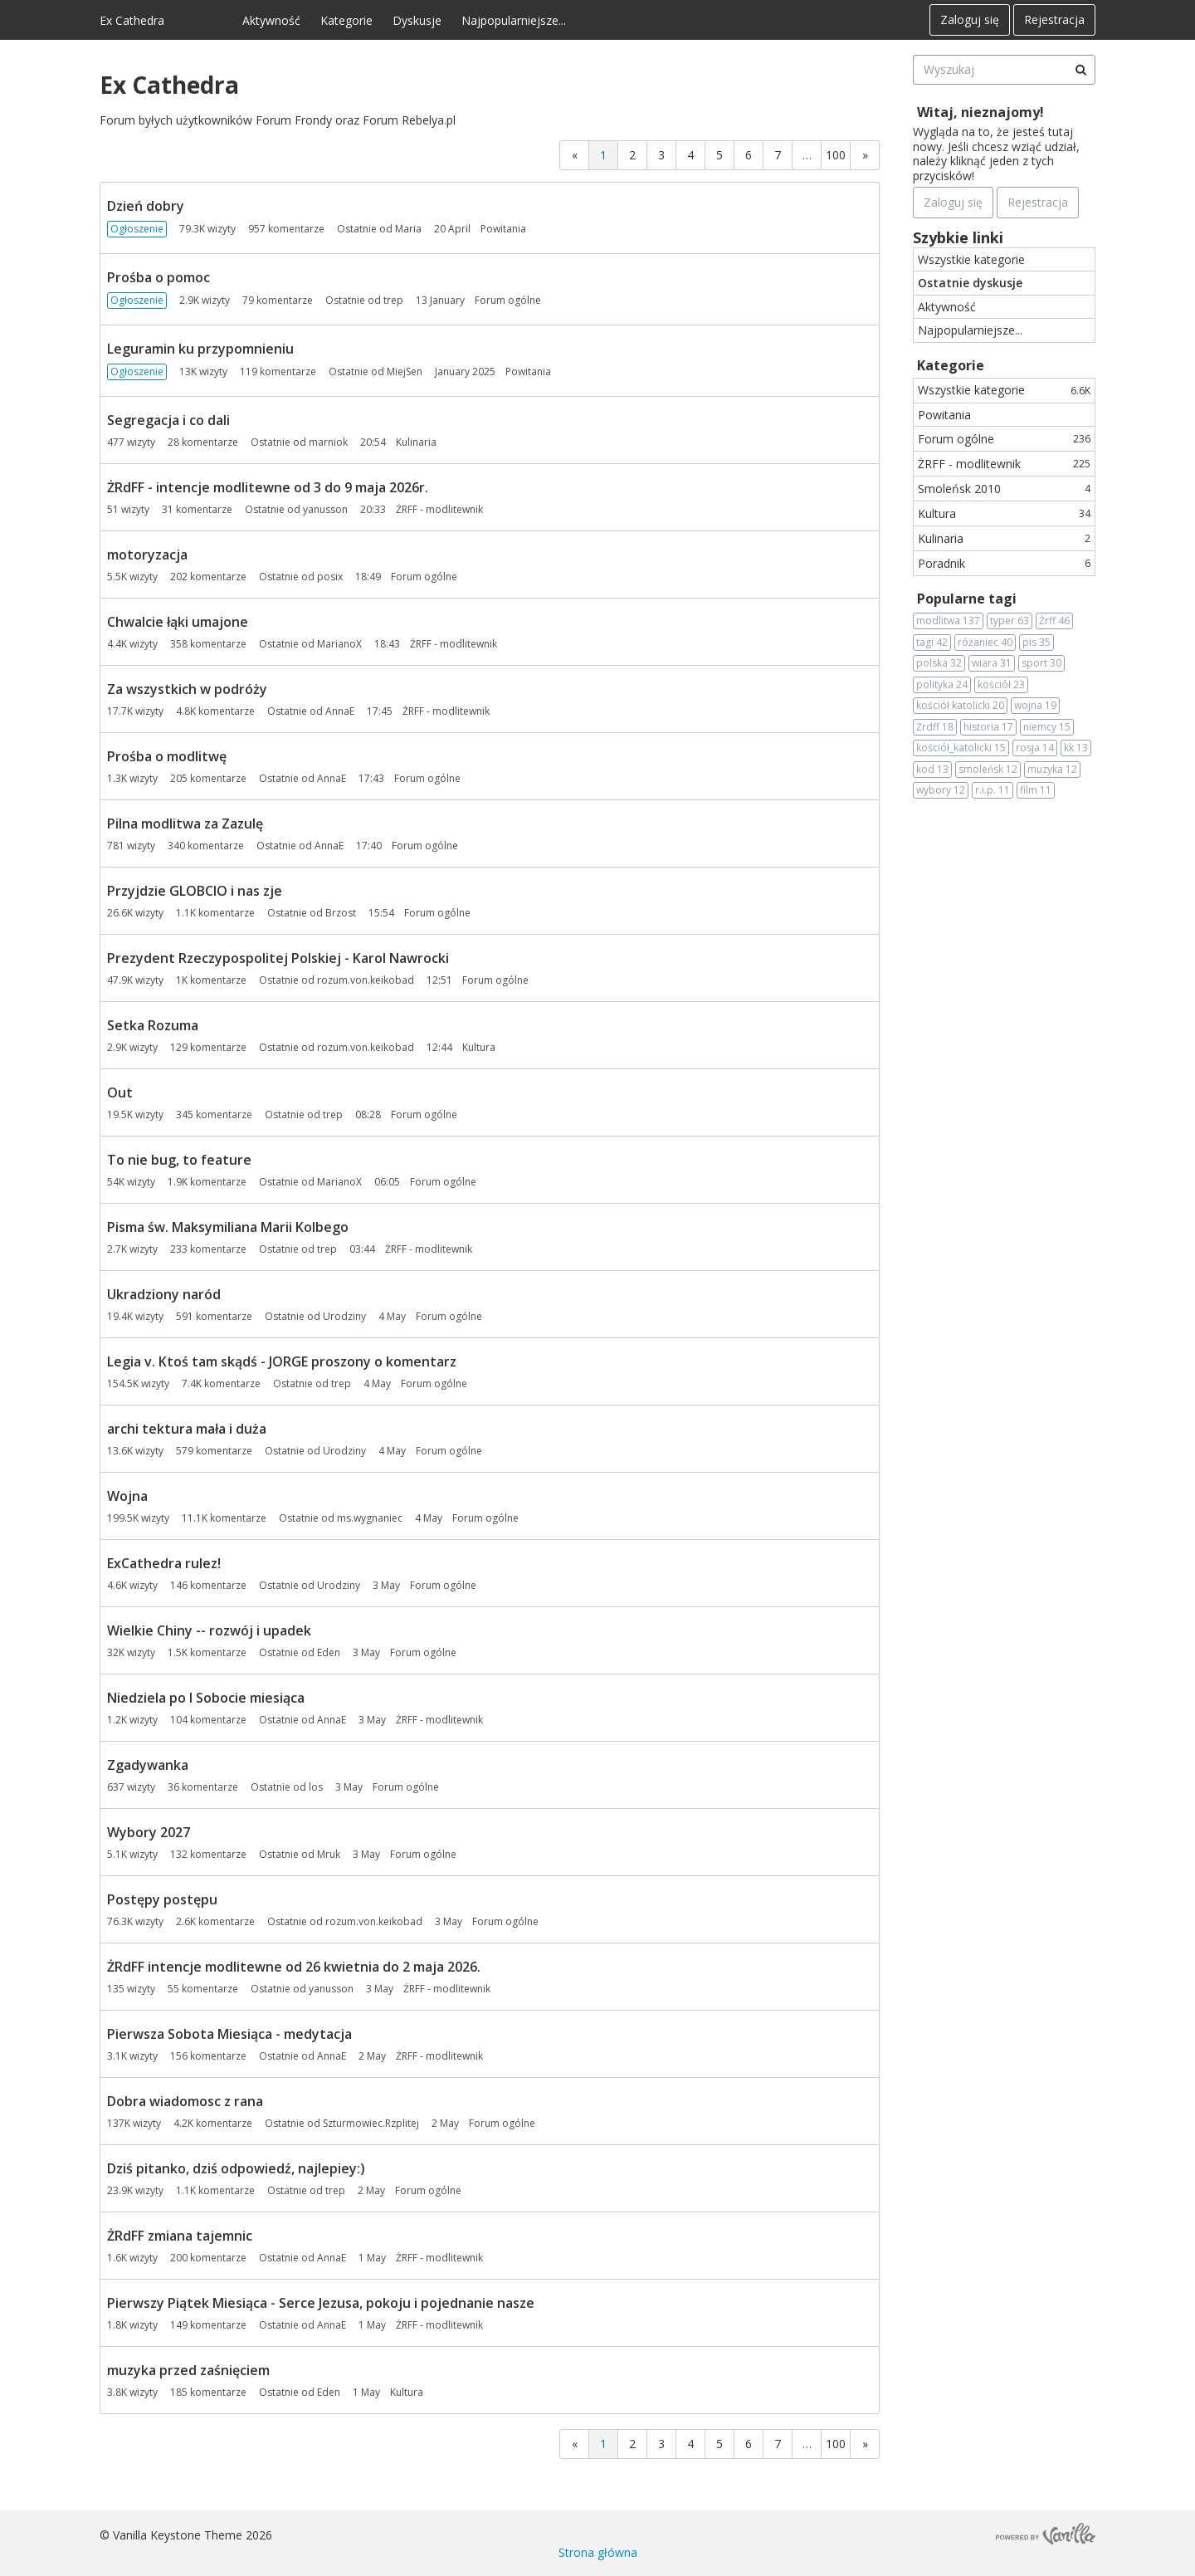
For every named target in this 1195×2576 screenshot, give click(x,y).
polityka (942, 684)
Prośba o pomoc (158, 277)
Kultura (1004, 513)
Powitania (944, 415)
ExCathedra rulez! (164, 1563)
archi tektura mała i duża (186, 1429)
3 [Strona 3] (661, 155)
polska (939, 663)
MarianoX (339, 644)
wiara (992, 663)
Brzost (340, 913)
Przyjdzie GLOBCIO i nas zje (194, 891)
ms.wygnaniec (369, 1518)
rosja (1035, 748)
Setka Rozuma (152, 1025)
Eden (328, 1652)
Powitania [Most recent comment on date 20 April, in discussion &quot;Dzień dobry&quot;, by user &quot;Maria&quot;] (503, 229)
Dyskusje (417, 20)
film (1035, 790)
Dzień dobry (145, 206)
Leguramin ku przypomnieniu (200, 349)
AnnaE (339, 711)
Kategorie (346, 20)
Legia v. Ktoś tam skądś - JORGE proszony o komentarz (281, 1361)
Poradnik (1004, 563)
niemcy (1047, 727)
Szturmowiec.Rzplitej (371, 2123)
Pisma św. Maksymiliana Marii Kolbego (228, 1227)
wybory (940, 790)
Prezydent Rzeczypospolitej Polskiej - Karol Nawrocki (278, 958)
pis (1036, 642)
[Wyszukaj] (1080, 70)
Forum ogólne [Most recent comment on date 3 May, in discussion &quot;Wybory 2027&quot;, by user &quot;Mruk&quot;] (423, 1854)
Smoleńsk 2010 (1004, 488)
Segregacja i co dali (168, 420)
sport (1041, 663)
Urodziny (344, 1316)
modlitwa (948, 620)
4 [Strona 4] (690, 155)
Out (120, 1092)
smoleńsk (987, 769)
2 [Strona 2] (632, 155)
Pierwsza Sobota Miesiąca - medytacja (229, 2034)
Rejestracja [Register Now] (1037, 202)
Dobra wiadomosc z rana (185, 2101)
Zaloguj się (969, 19)
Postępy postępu (162, 1899)
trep (393, 300)
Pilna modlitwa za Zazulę (185, 823)
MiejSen (404, 371)
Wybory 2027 (148, 1832)
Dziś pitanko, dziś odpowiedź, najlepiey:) (236, 2168)
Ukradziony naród (164, 1294)
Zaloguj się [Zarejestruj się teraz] (953, 202)
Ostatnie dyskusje (970, 283)
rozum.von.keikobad (365, 980)
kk (1076, 748)
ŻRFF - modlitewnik (1004, 464)
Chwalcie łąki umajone (177, 622)
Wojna (127, 1496)
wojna (1035, 705)
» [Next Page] (865, 155)
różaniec (985, 642)
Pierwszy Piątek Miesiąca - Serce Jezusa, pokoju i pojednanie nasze (320, 2303)
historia (988, 727)
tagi (932, 642)
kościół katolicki (960, 705)
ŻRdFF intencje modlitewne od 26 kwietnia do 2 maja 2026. (293, 1967)
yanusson (325, 509)
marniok (328, 442)
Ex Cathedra (132, 20)
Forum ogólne (1004, 439)
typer (1009, 620)
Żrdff (935, 727)
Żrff (1054, 620)
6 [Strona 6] (748, 155)
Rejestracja (1054, 19)
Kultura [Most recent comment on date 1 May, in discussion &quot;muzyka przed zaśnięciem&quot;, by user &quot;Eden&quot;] (406, 2392)
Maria (408, 229)
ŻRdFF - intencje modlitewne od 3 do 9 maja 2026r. (267, 487)
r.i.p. (992, 790)
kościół (1001, 684)
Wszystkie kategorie (971, 259)
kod (932, 769)
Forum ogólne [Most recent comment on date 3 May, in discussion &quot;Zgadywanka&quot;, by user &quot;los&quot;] (406, 1787)
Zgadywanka (147, 1765)
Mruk (328, 1854)
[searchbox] (1004, 70)
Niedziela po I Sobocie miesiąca (206, 1698)
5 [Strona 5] (719, 155)
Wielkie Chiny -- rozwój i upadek (209, 1630)
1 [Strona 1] (603, 155)
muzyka (1052, 769)
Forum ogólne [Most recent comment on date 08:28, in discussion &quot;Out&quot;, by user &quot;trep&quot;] (424, 1114)
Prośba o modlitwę (167, 756)
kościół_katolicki (961, 748)
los (316, 1787)
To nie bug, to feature (179, 1160)
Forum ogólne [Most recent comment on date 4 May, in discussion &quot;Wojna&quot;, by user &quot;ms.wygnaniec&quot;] (485, 1518)
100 (836, 155)
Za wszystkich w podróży (187, 689)
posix (330, 576)
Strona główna (597, 2552)
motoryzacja (147, 554)
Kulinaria (1004, 538)
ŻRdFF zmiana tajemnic (179, 2236)
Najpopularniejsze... (513, 20)
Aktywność (271, 20)
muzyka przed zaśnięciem (188, 2370)
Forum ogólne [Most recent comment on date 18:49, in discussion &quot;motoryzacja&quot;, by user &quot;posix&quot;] (424, 576)
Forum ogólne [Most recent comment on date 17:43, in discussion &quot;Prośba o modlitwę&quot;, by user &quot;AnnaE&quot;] (427, 778)
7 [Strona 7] (777, 155)
